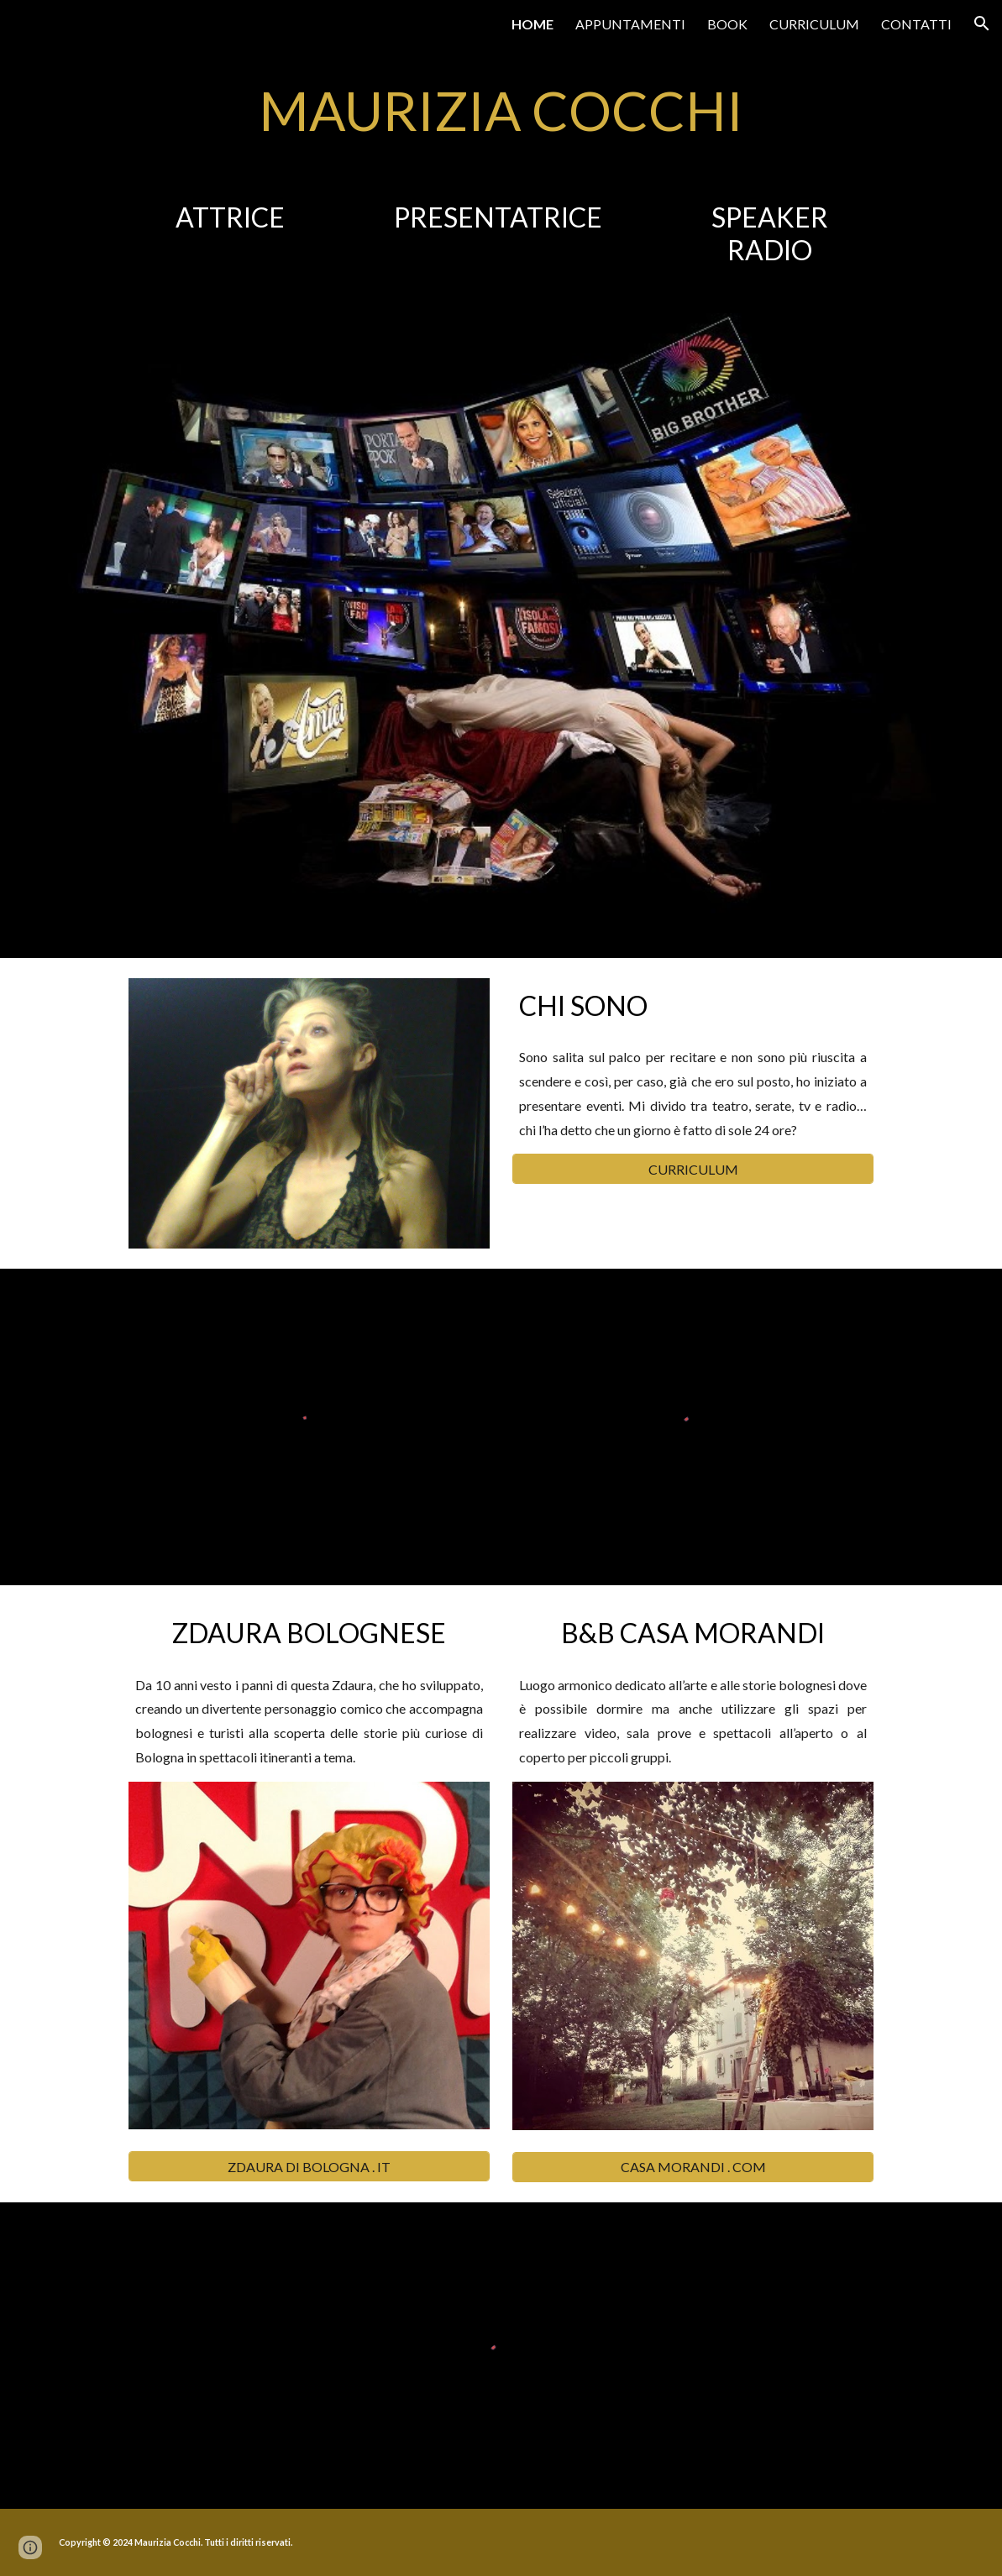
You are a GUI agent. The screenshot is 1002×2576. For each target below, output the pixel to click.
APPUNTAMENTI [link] (630, 24)
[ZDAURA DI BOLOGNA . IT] (309, 2166)
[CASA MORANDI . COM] (693, 2166)
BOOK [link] (727, 24)
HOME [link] (532, 24)
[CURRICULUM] (693, 1169)
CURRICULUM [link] (814, 24)
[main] (501, 110)
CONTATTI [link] (916, 24)
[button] (982, 23)
